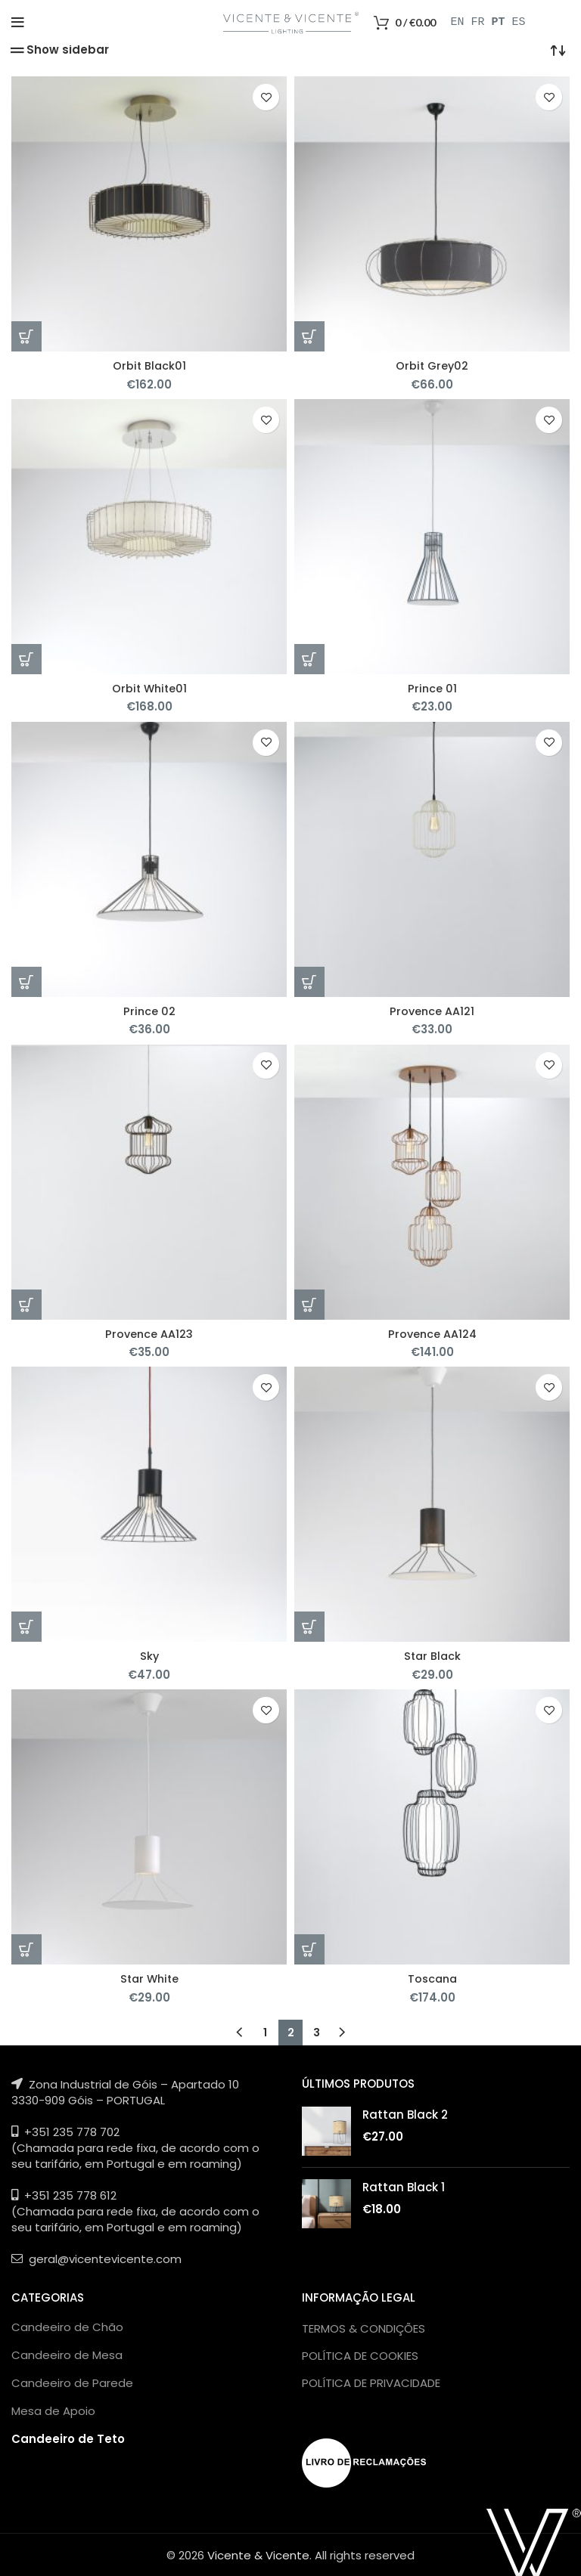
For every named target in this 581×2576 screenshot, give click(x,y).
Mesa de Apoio (53, 2409)
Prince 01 (432, 688)
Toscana (432, 1978)
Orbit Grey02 (432, 365)
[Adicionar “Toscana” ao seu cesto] (309, 1949)
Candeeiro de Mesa (67, 2353)
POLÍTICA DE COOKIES (360, 2354)
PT (498, 22)
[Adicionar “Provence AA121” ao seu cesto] (309, 981)
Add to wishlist (266, 97)
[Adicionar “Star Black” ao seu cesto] (309, 1626)
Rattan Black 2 (405, 2113)
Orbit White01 (149, 688)
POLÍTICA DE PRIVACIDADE (371, 2381)
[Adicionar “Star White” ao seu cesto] (26, 1949)
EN (457, 22)
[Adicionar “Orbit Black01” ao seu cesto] (26, 336)
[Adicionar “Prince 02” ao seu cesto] (26, 981)
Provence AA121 (432, 1010)
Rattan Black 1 (403, 2186)
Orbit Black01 (149, 365)
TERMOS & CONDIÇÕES (363, 2327)
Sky (149, 1655)
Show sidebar (67, 49)
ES (519, 22)
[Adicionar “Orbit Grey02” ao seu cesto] (309, 336)
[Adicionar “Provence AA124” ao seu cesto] (309, 1304)
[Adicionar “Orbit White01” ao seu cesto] (26, 659)
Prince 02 (149, 1010)
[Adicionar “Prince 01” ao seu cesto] (309, 659)
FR (478, 22)
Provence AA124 (432, 1333)
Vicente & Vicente (258, 2554)
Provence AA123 (149, 1333)
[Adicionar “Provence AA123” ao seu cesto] (26, 1304)
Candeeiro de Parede (72, 2381)
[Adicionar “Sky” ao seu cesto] (26, 1626)
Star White (149, 1978)
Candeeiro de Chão (67, 2325)
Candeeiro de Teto (68, 2437)
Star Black (431, 1655)
